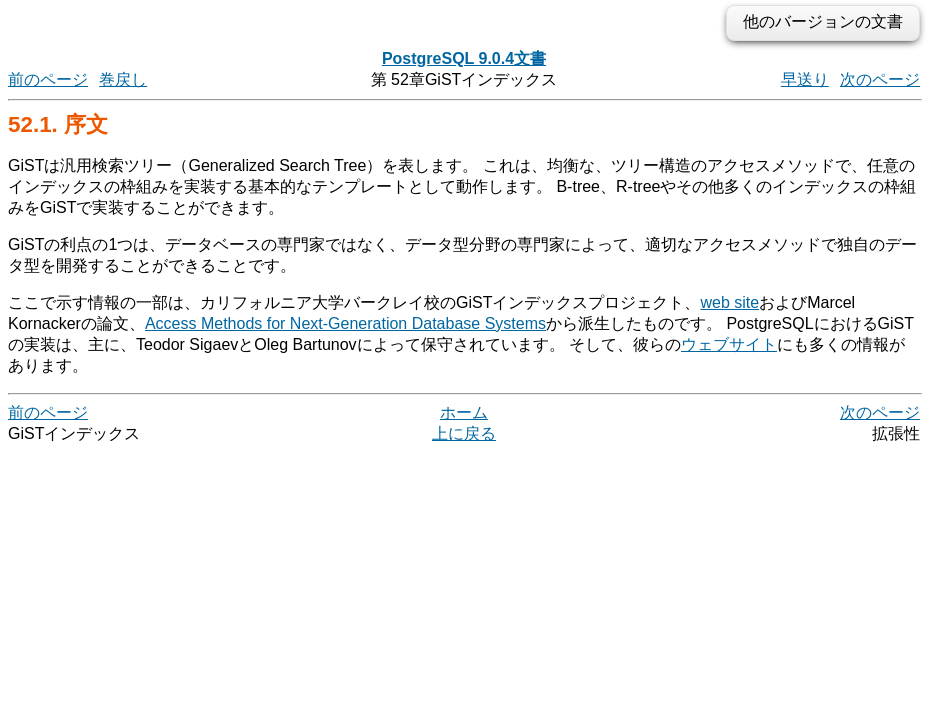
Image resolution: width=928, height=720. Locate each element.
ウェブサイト (729, 344)
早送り (805, 79)
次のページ (880, 79)
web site (729, 302)
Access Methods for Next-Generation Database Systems (345, 323)
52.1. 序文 (58, 124)
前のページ (48, 79)
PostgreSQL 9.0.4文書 (464, 58)
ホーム (464, 412)
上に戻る (464, 433)
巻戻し (123, 79)
